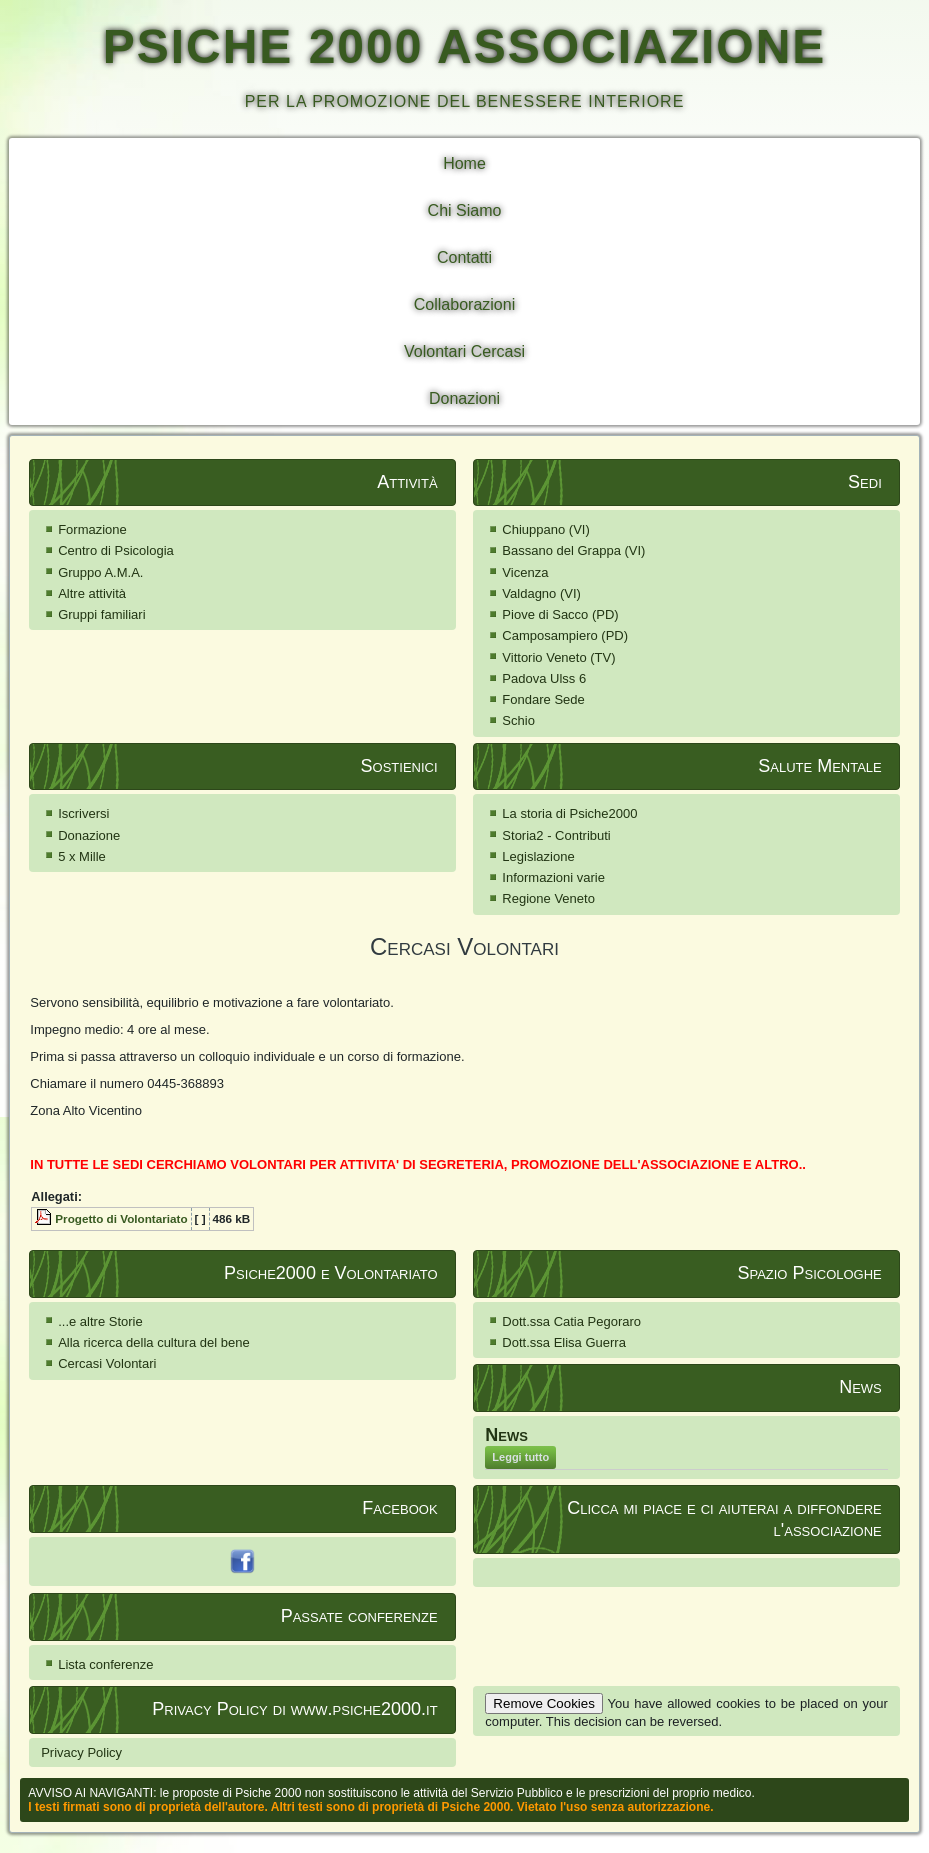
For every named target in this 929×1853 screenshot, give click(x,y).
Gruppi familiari (101, 614)
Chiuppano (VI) (545, 529)
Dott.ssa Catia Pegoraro (571, 1321)
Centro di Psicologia (116, 550)
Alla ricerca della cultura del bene (154, 1342)
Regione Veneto (548, 898)
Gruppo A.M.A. (100, 572)
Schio (518, 720)
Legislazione (538, 856)
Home (464, 163)
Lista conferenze (105, 1664)
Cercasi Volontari (107, 1363)
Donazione (89, 835)
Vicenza (525, 572)
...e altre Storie (100, 1321)
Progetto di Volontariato (121, 1218)
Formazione (92, 529)
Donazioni (464, 398)
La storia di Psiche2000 (569, 813)
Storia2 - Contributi (556, 835)
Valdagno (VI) (541, 593)
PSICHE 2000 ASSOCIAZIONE (465, 46)
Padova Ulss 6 (544, 678)
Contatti (464, 257)
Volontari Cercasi (464, 351)
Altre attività (92, 593)
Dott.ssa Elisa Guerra (564, 1342)
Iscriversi (83, 813)
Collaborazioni (464, 304)
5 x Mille (82, 856)
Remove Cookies (543, 1703)
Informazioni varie (553, 877)
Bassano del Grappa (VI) (573, 550)
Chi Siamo (465, 210)
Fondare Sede (543, 699)
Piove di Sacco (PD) (560, 614)
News (506, 1435)
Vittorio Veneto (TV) (558, 657)
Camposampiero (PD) (565, 635)
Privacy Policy (81, 1752)
